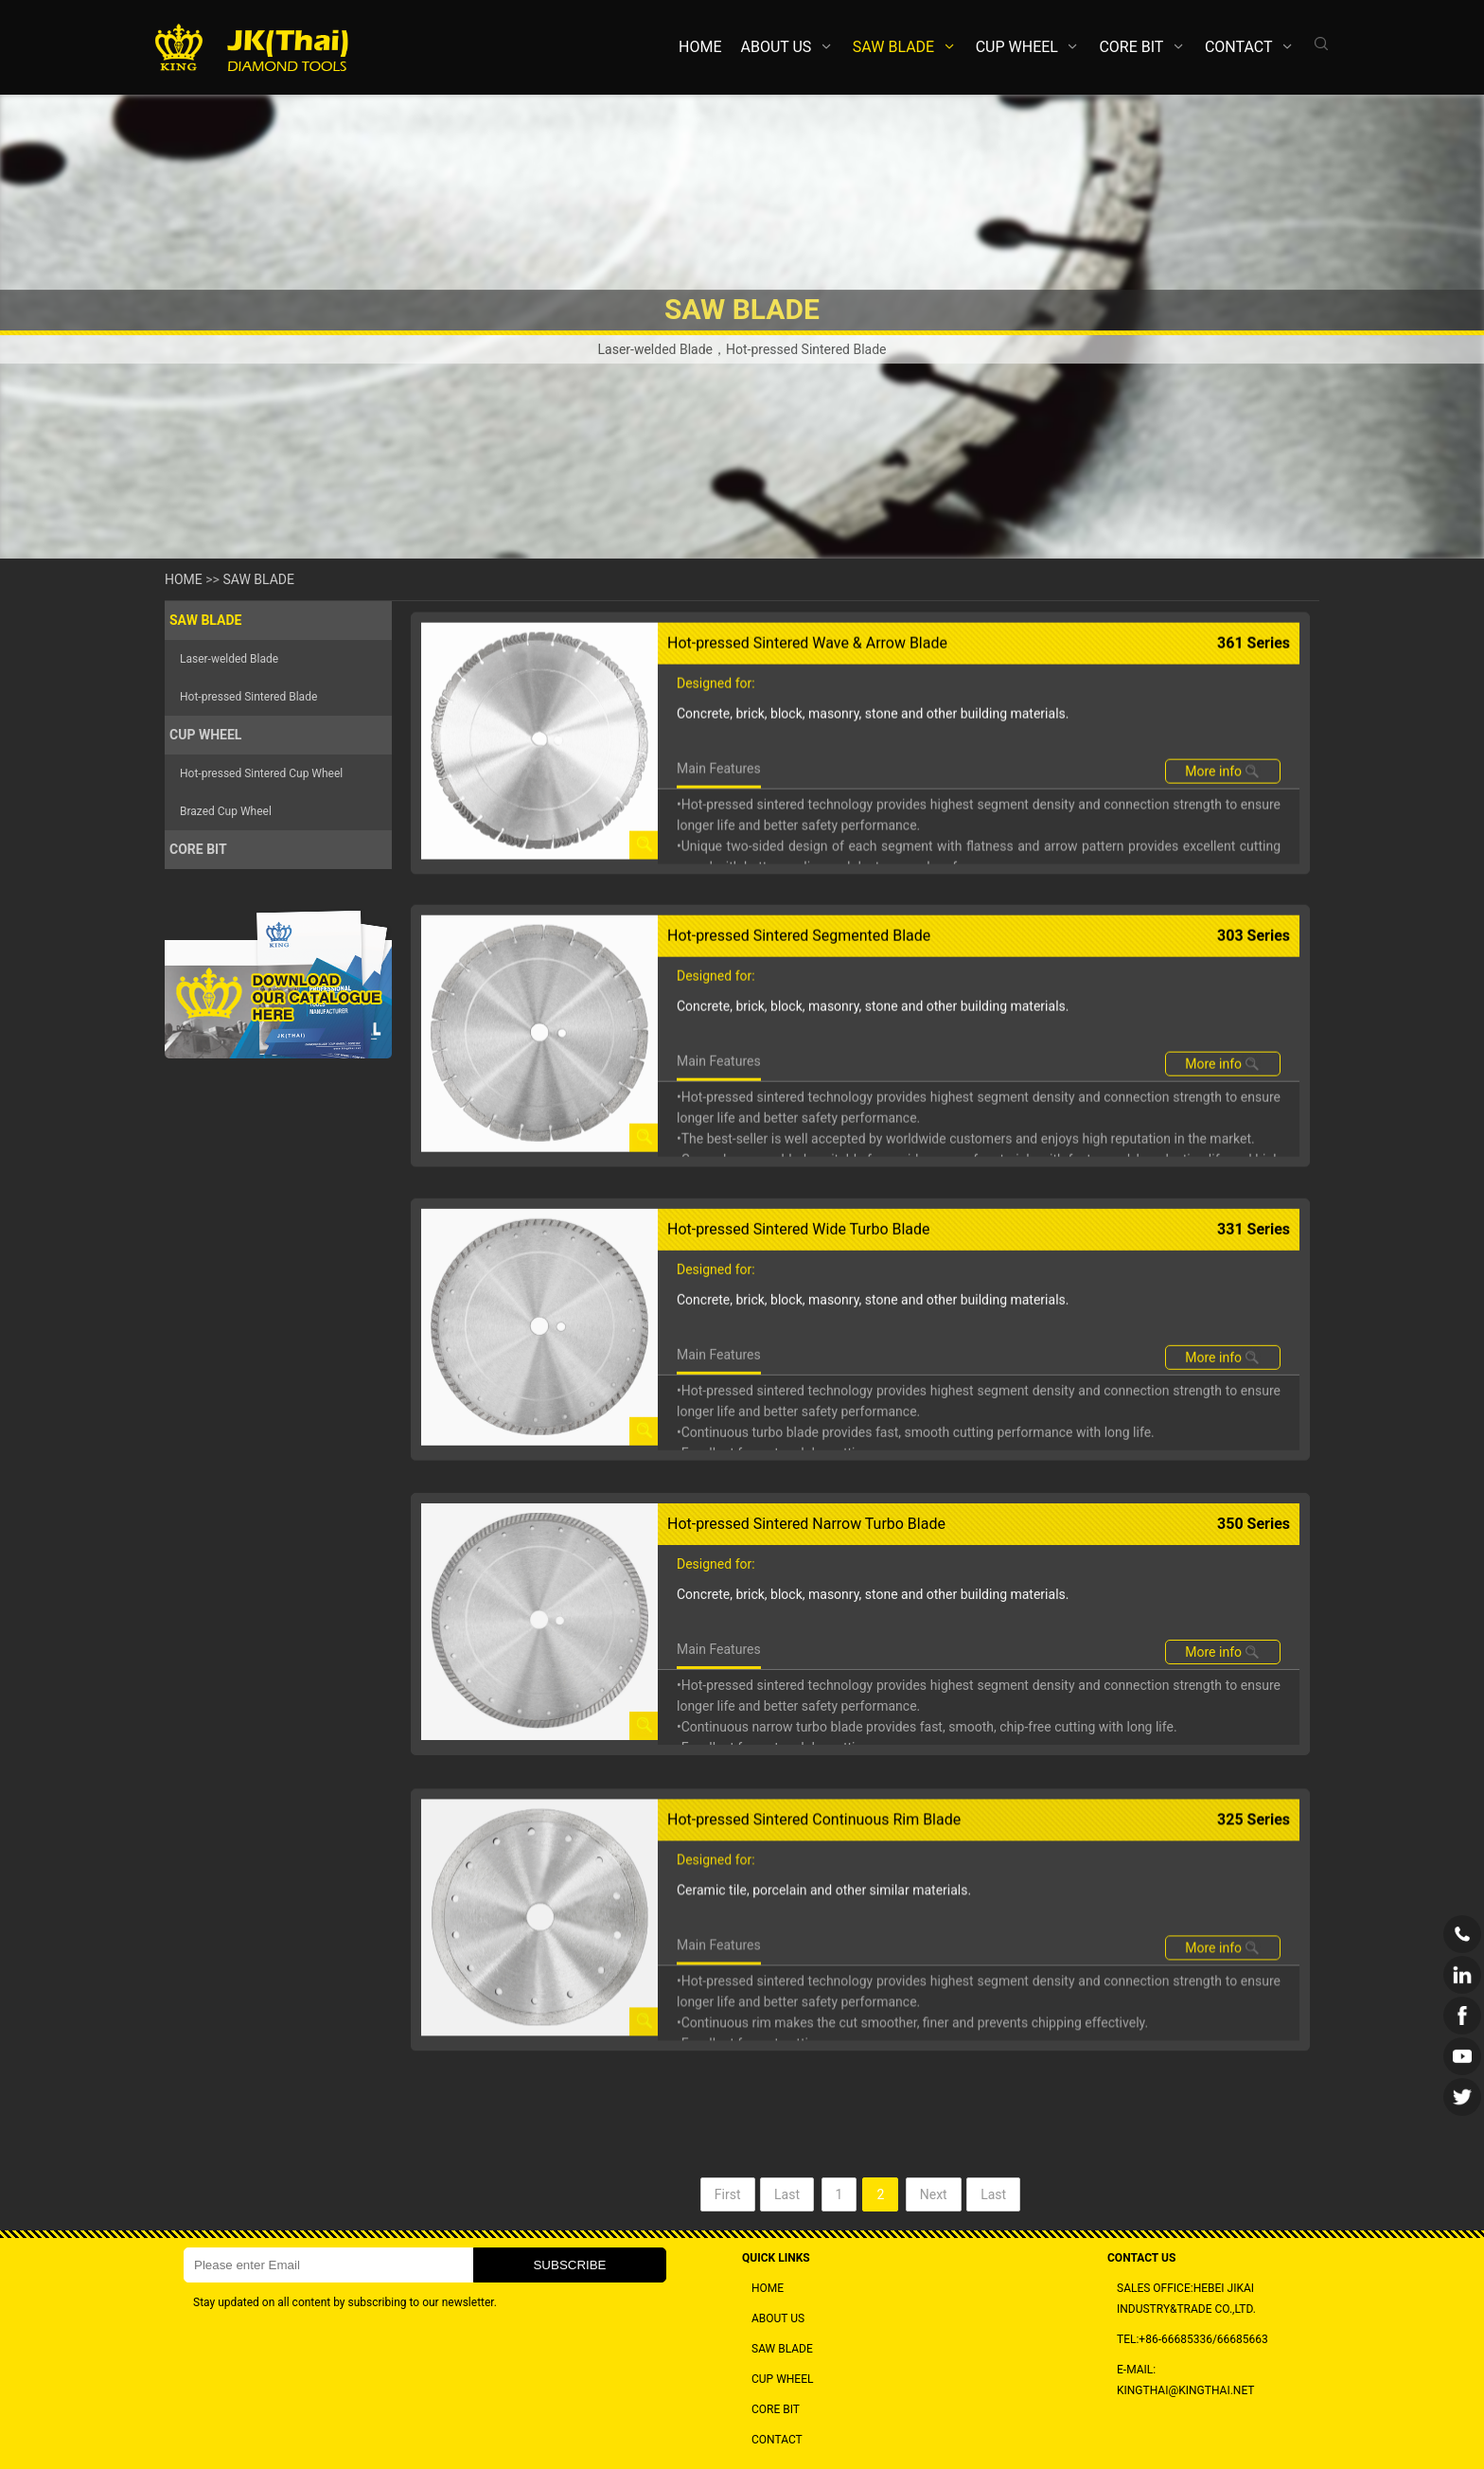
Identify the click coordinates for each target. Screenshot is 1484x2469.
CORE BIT (1131, 47)
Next (933, 2213)
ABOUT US (776, 47)
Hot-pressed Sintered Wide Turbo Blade (798, 1368)
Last (787, 2213)
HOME (700, 47)
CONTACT (1239, 47)
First (728, 2213)
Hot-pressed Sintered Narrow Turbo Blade (806, 1688)
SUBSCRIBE (569, 2265)
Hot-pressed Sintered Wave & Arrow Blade (807, 738)
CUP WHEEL (1017, 47)
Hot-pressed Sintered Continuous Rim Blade (814, 2008)
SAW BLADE (893, 47)
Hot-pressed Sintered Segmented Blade (799, 1051)
